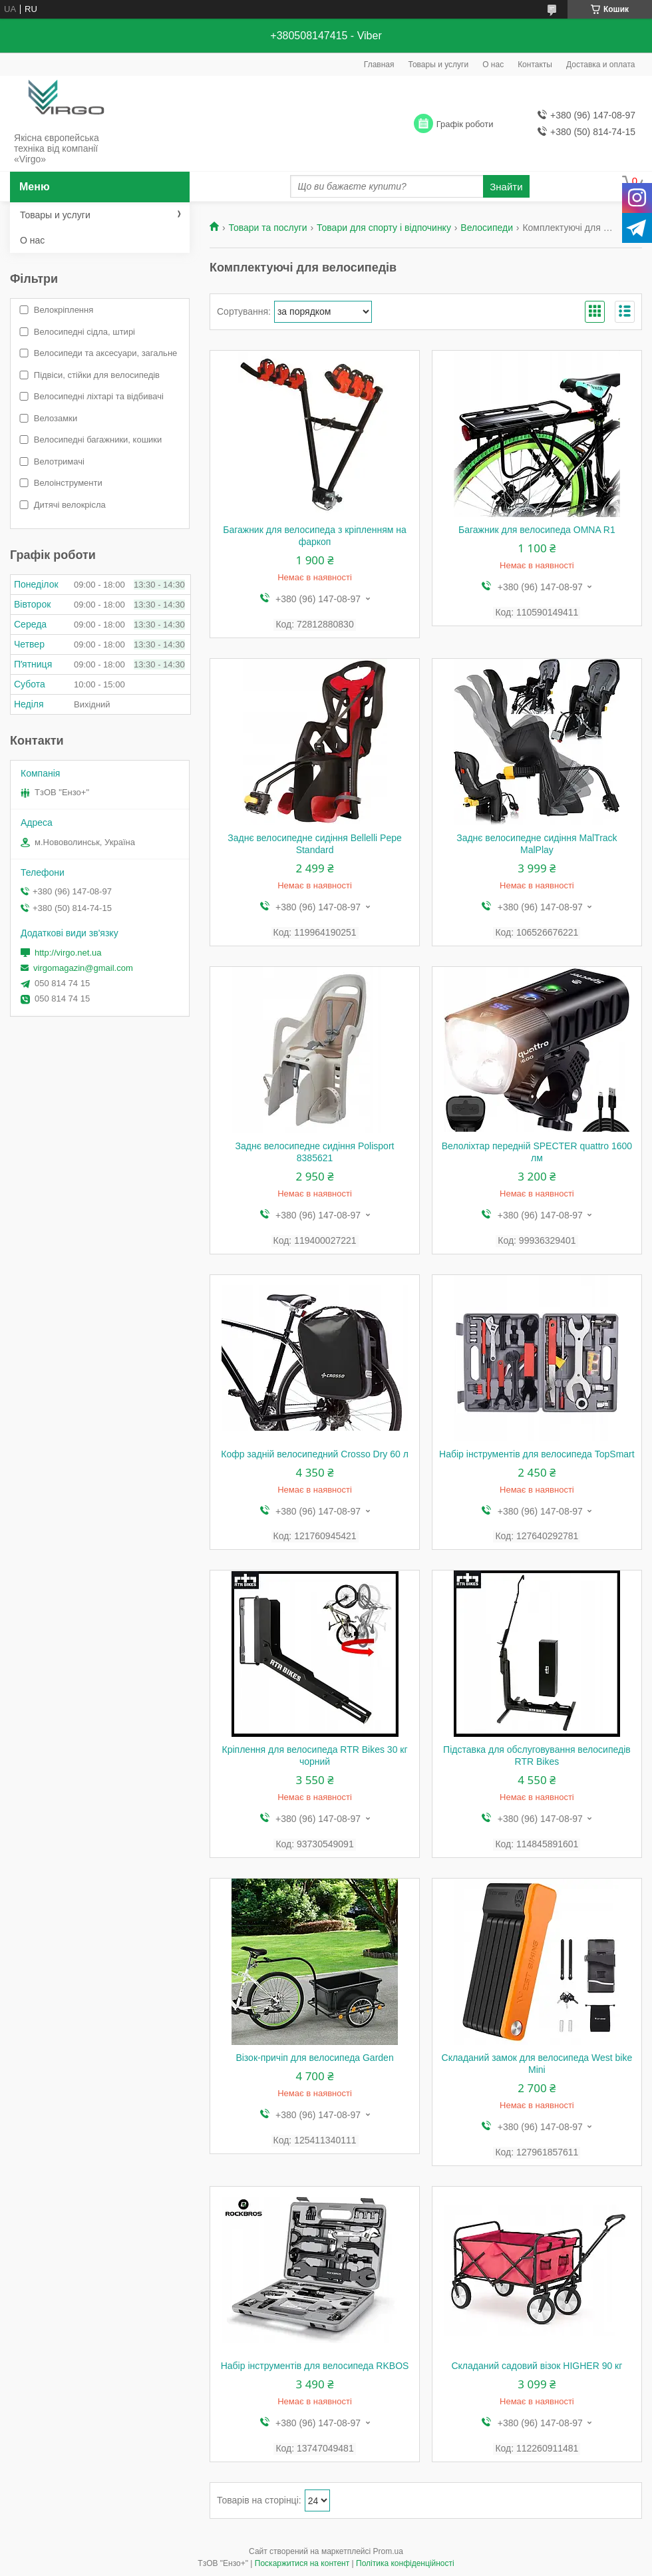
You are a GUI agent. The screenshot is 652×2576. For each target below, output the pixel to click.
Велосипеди (486, 227)
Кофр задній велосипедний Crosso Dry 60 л (314, 1454)
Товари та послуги (267, 227)
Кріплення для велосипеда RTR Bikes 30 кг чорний (315, 1755)
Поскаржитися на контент (302, 2563)
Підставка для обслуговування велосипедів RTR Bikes (537, 1755)
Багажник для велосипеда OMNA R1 (536, 529)
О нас (493, 64)
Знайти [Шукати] (506, 186)
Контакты (535, 64)
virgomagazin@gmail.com (83, 968)
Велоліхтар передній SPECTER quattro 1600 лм (537, 1152)
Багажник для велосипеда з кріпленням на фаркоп (315, 535)
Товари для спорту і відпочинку (384, 227)
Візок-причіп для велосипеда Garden (314, 2057)
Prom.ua (388, 2551)
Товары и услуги (438, 64)
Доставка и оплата (600, 64)
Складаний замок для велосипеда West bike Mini (537, 2063)
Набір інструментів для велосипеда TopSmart (537, 1454)
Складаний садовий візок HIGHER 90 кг (536, 2365)
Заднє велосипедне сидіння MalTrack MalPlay (536, 843)
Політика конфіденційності (405, 2563)
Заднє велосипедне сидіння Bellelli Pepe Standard (314, 843)
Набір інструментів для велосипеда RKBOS (315, 2365)
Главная (379, 64)
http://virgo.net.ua (68, 953)
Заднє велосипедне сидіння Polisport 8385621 (315, 1152)
